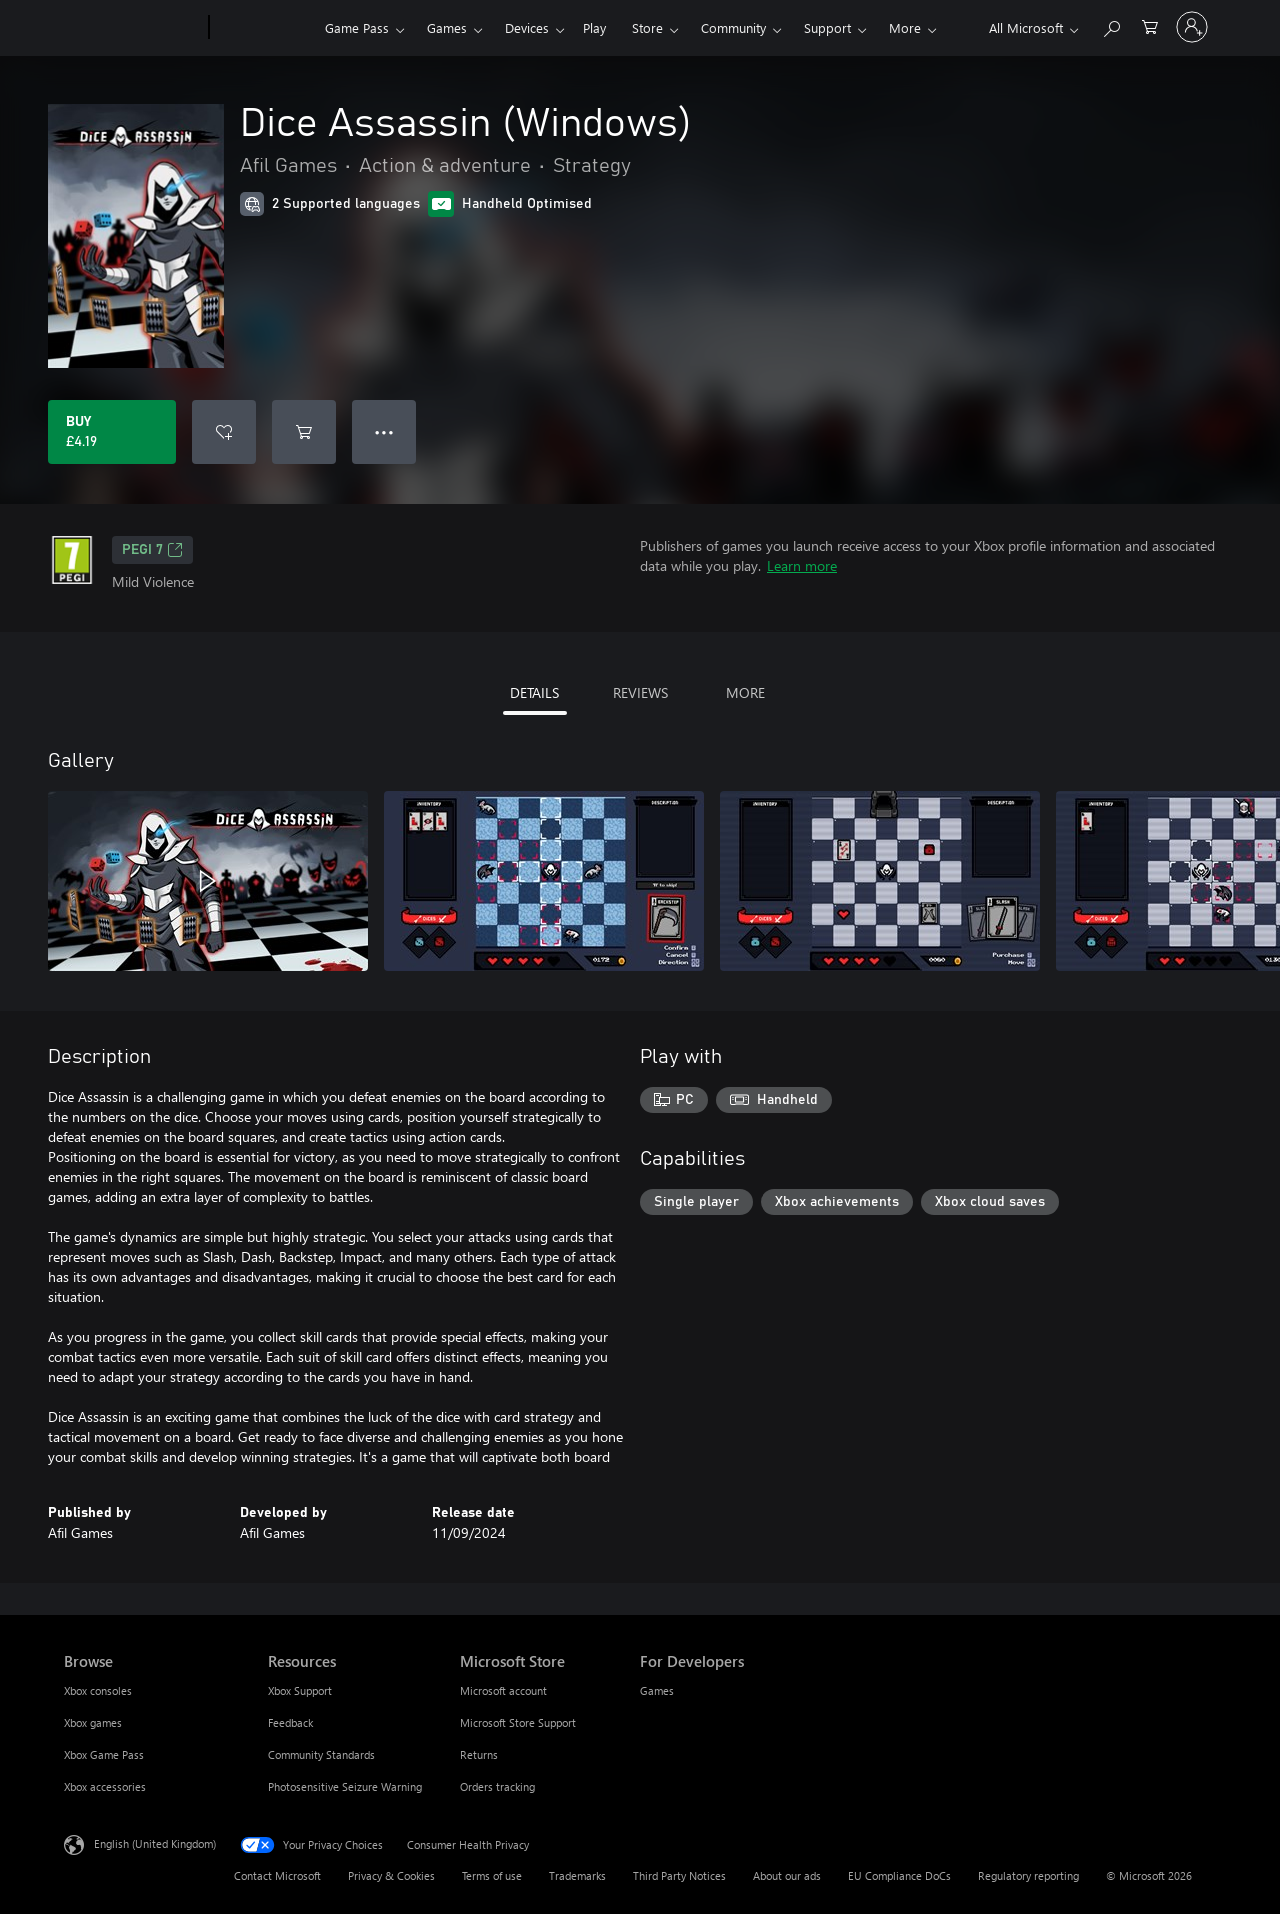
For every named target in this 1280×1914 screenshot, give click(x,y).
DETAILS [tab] (534, 692)
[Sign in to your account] (1192, 27)
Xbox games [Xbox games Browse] (93, 1722)
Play (594, 27)
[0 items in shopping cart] (1150, 25)
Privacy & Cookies (391, 1875)
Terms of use (492, 1875)
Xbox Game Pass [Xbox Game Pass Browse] (104, 1754)
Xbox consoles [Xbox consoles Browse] (98, 1690)
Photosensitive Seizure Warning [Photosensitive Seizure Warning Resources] (345, 1786)
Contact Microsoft (277, 1875)
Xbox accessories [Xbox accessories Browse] (105, 1786)
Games (447, 27)
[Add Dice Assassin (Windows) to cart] (304, 432)
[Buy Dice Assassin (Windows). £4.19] (112, 432)
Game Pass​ (357, 27)
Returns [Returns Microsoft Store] (479, 1754)
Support (827, 27)
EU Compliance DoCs (899, 1875)
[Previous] (1172, 761)
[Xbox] (264, 28)
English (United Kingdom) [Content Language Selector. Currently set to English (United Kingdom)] (155, 1843)
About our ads (787, 1875)
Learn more (802, 565)
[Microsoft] (132, 28)
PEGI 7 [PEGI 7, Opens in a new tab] (152, 550)
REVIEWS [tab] (640, 692)
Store (647, 27)
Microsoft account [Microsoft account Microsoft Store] (503, 1690)
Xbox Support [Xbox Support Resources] (300, 1690)
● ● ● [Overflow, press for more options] (384, 431)
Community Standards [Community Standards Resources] (321, 1754)
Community (733, 27)
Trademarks (577, 1875)
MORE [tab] (745, 692)
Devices (527, 27)
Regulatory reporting (1028, 1875)
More (905, 27)
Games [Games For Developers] (657, 1690)
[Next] (1212, 761)
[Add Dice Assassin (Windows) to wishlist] (224, 432)
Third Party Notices (679, 1875)
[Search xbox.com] (1111, 25)
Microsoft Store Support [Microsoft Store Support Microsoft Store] (518, 1722)
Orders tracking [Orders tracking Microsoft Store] (497, 1786)
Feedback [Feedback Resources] (290, 1722)
